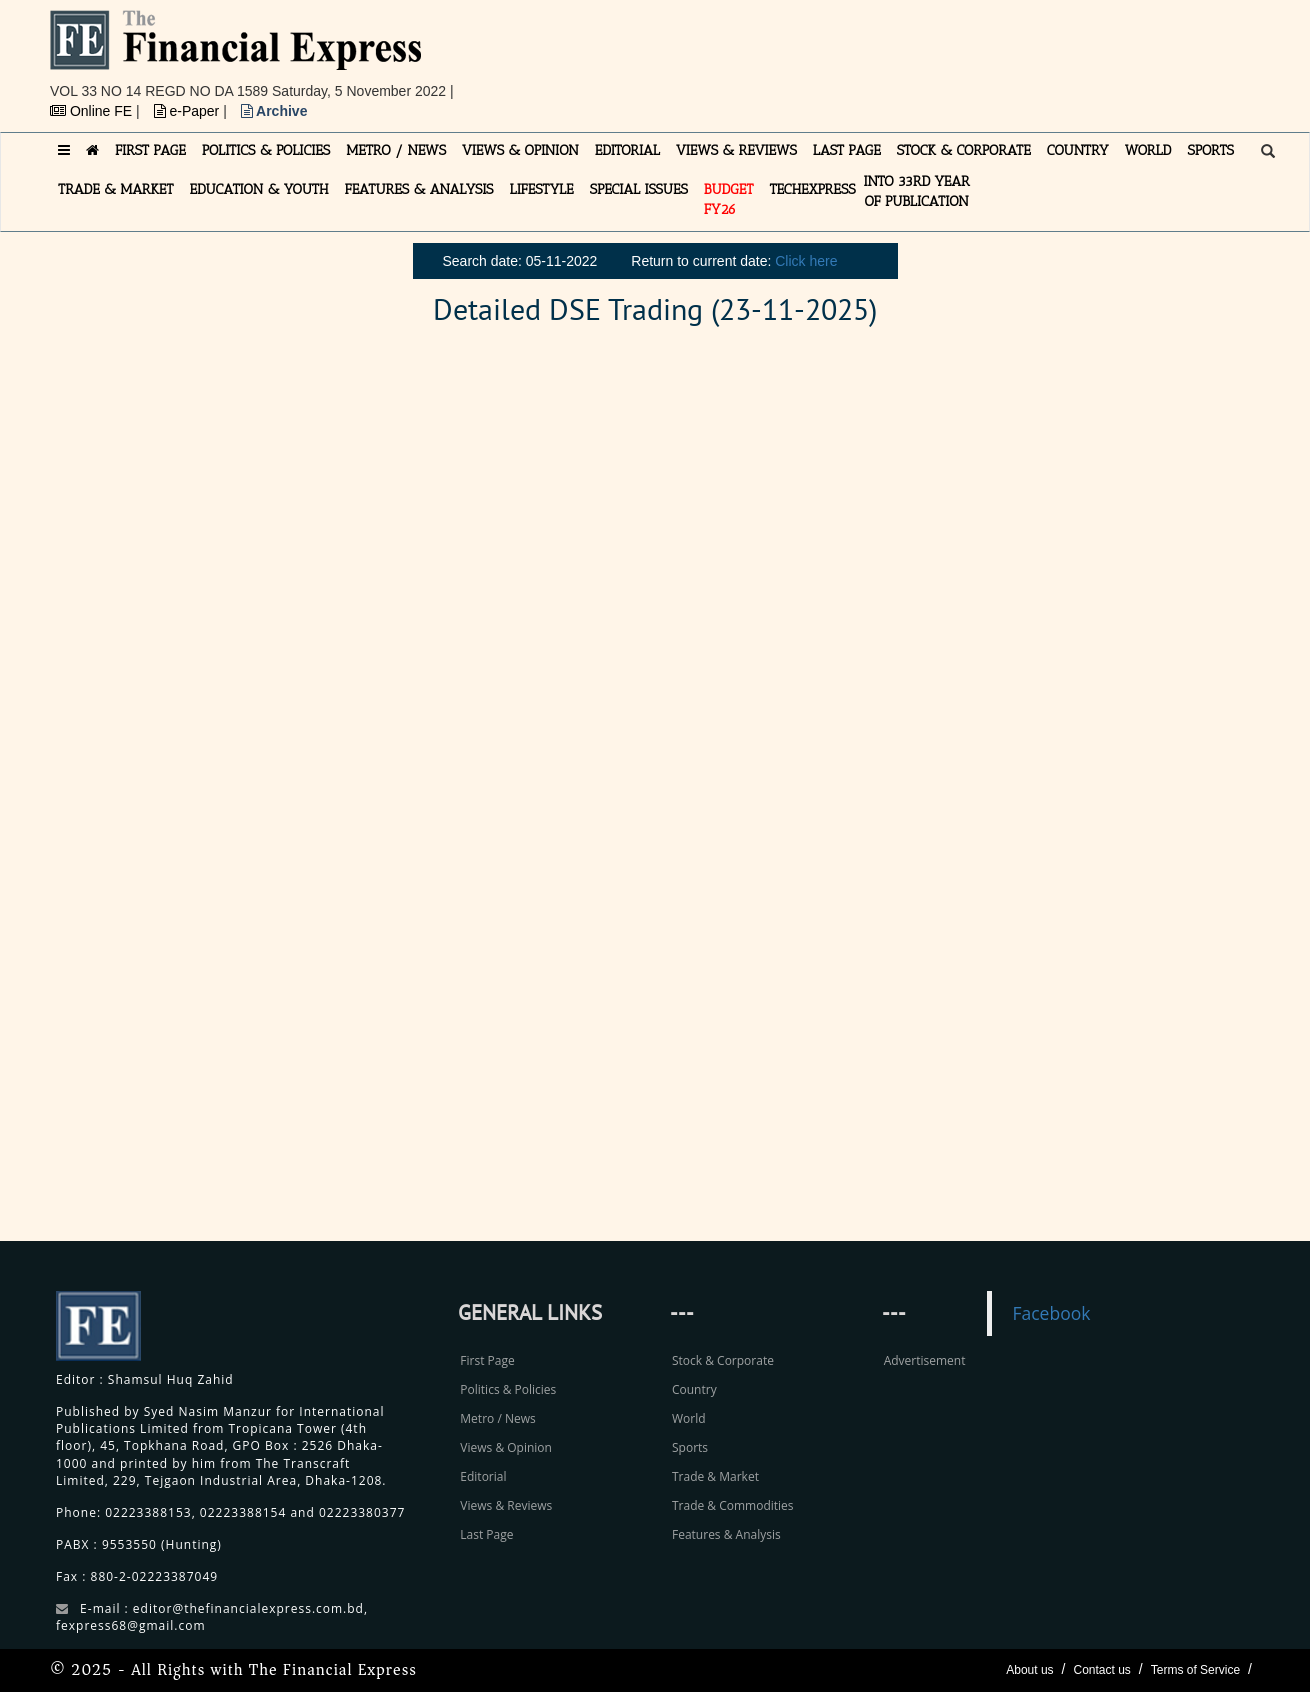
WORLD (1148, 150)
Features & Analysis (726, 1534)
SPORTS (1210, 150)
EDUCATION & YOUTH (259, 189)
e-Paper (189, 111)
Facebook (1051, 1313)
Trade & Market (715, 1476)
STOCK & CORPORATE (964, 150)
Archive (274, 111)
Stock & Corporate (723, 1360)
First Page (487, 1360)
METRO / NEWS (396, 150)
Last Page (486, 1534)
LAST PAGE (847, 150)
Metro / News (497, 1418)
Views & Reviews (506, 1505)
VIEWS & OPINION (520, 150)
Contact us (1101, 1670)
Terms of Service (1195, 1670)
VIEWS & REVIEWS (736, 150)
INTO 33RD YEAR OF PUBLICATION (917, 191)
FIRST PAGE (150, 150)
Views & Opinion (506, 1447)
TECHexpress (812, 189)
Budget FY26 (729, 199)
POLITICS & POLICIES (266, 150)
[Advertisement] (931, 55)
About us (1029, 1670)
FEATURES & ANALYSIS (419, 189)
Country (694, 1389)
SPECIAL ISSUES (639, 189)
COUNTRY (1078, 150)
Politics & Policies (508, 1389)
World (689, 1418)
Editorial (483, 1476)
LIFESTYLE (542, 189)
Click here (806, 261)
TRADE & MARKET (116, 189)
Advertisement (925, 1360)
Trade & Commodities (733, 1505)
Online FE (93, 111)
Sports (690, 1447)
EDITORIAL (627, 150)
